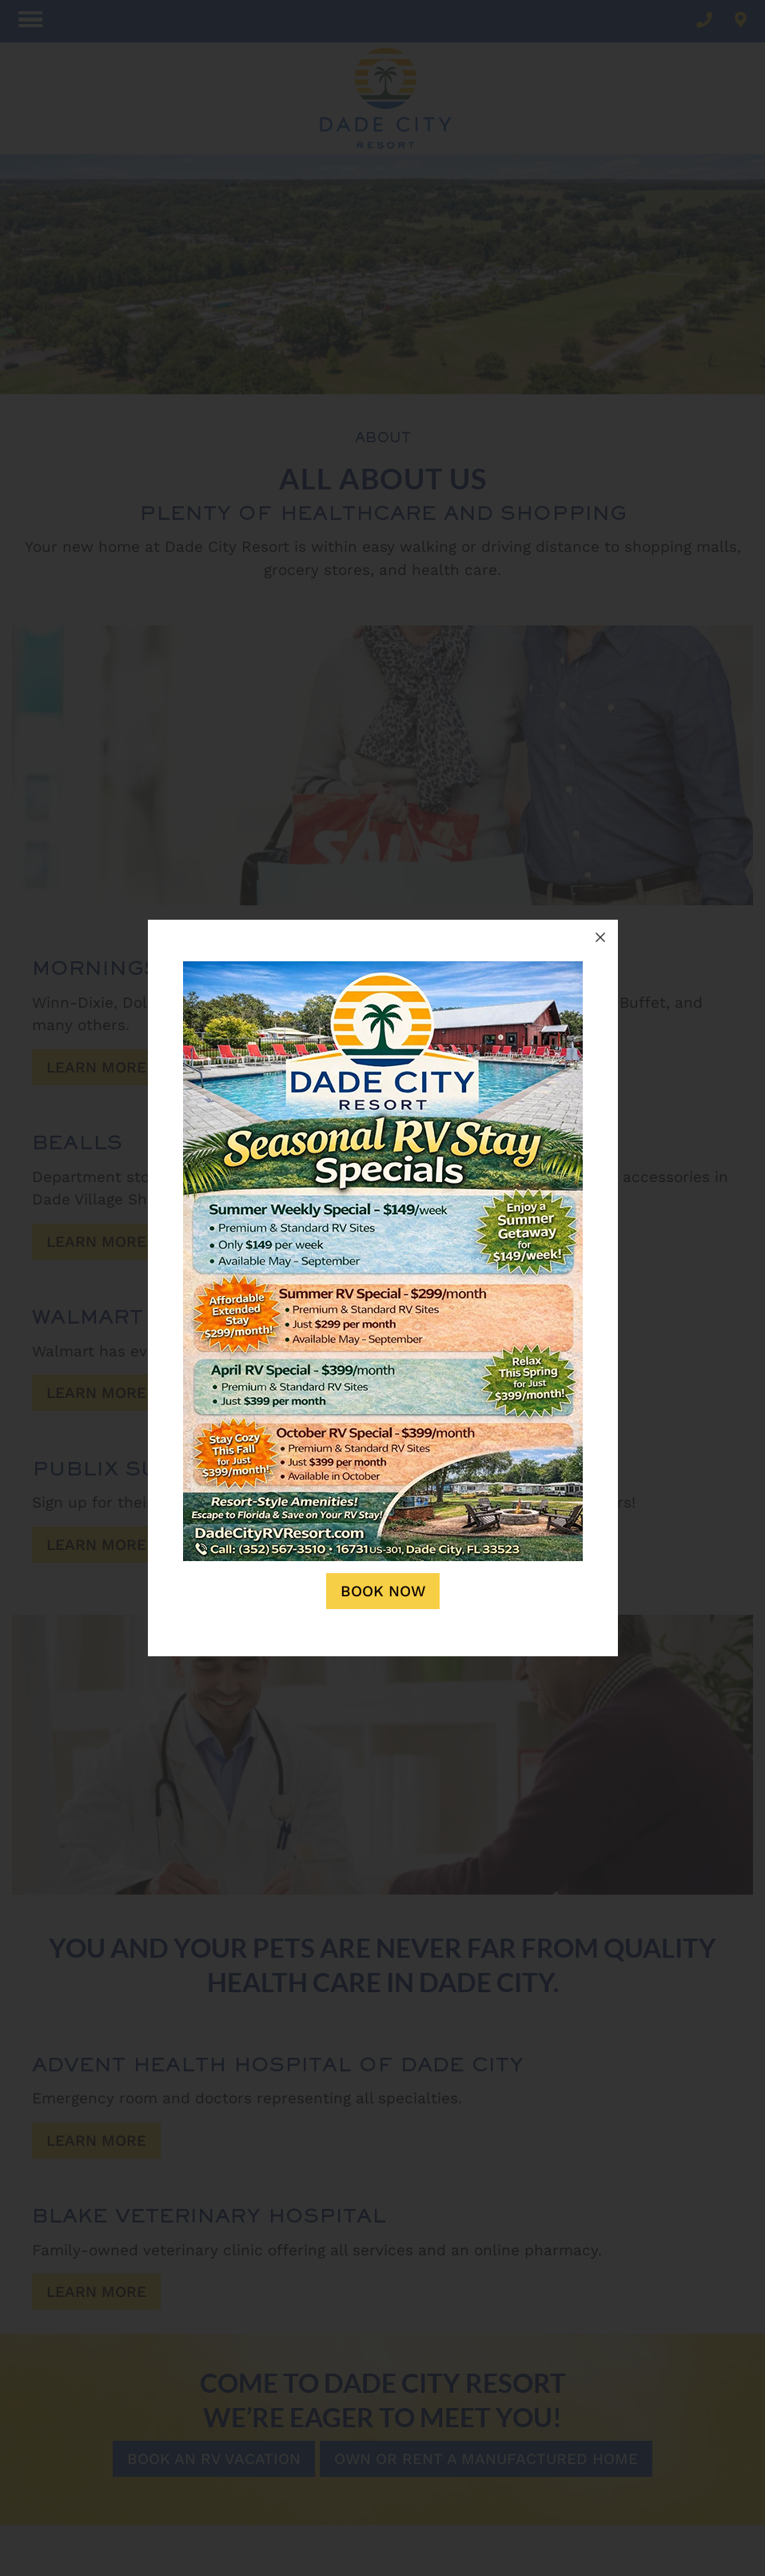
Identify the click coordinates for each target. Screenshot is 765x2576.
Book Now (383, 1591)
